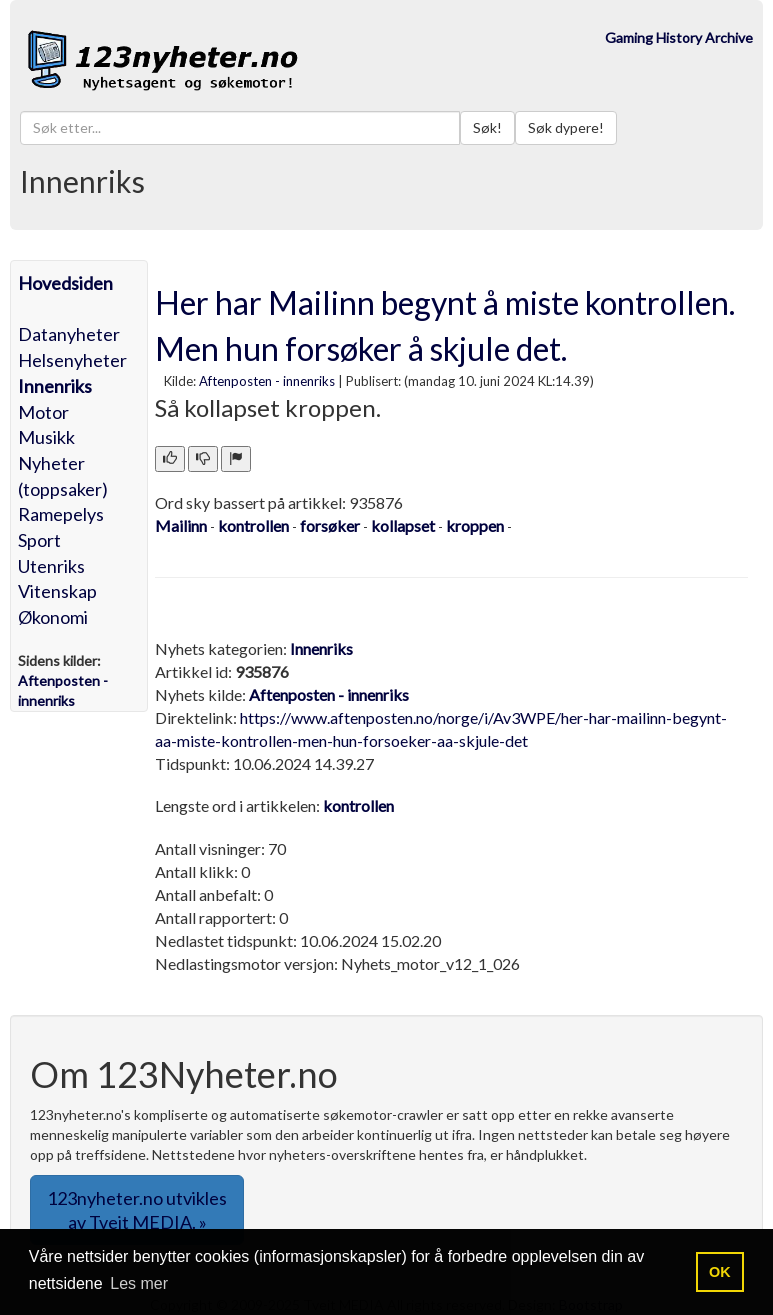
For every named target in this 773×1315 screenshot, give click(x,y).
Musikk (46, 437)
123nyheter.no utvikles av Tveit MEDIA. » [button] (137, 1210)
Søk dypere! (566, 127)
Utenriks (51, 566)
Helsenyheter (72, 360)
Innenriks (55, 386)
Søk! (487, 127)
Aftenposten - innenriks (267, 381)
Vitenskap (57, 591)
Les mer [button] (139, 1283)
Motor (43, 412)
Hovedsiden (65, 283)
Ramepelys (61, 514)
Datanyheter (69, 334)
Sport (39, 540)
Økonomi (53, 617)
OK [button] (720, 1272)
